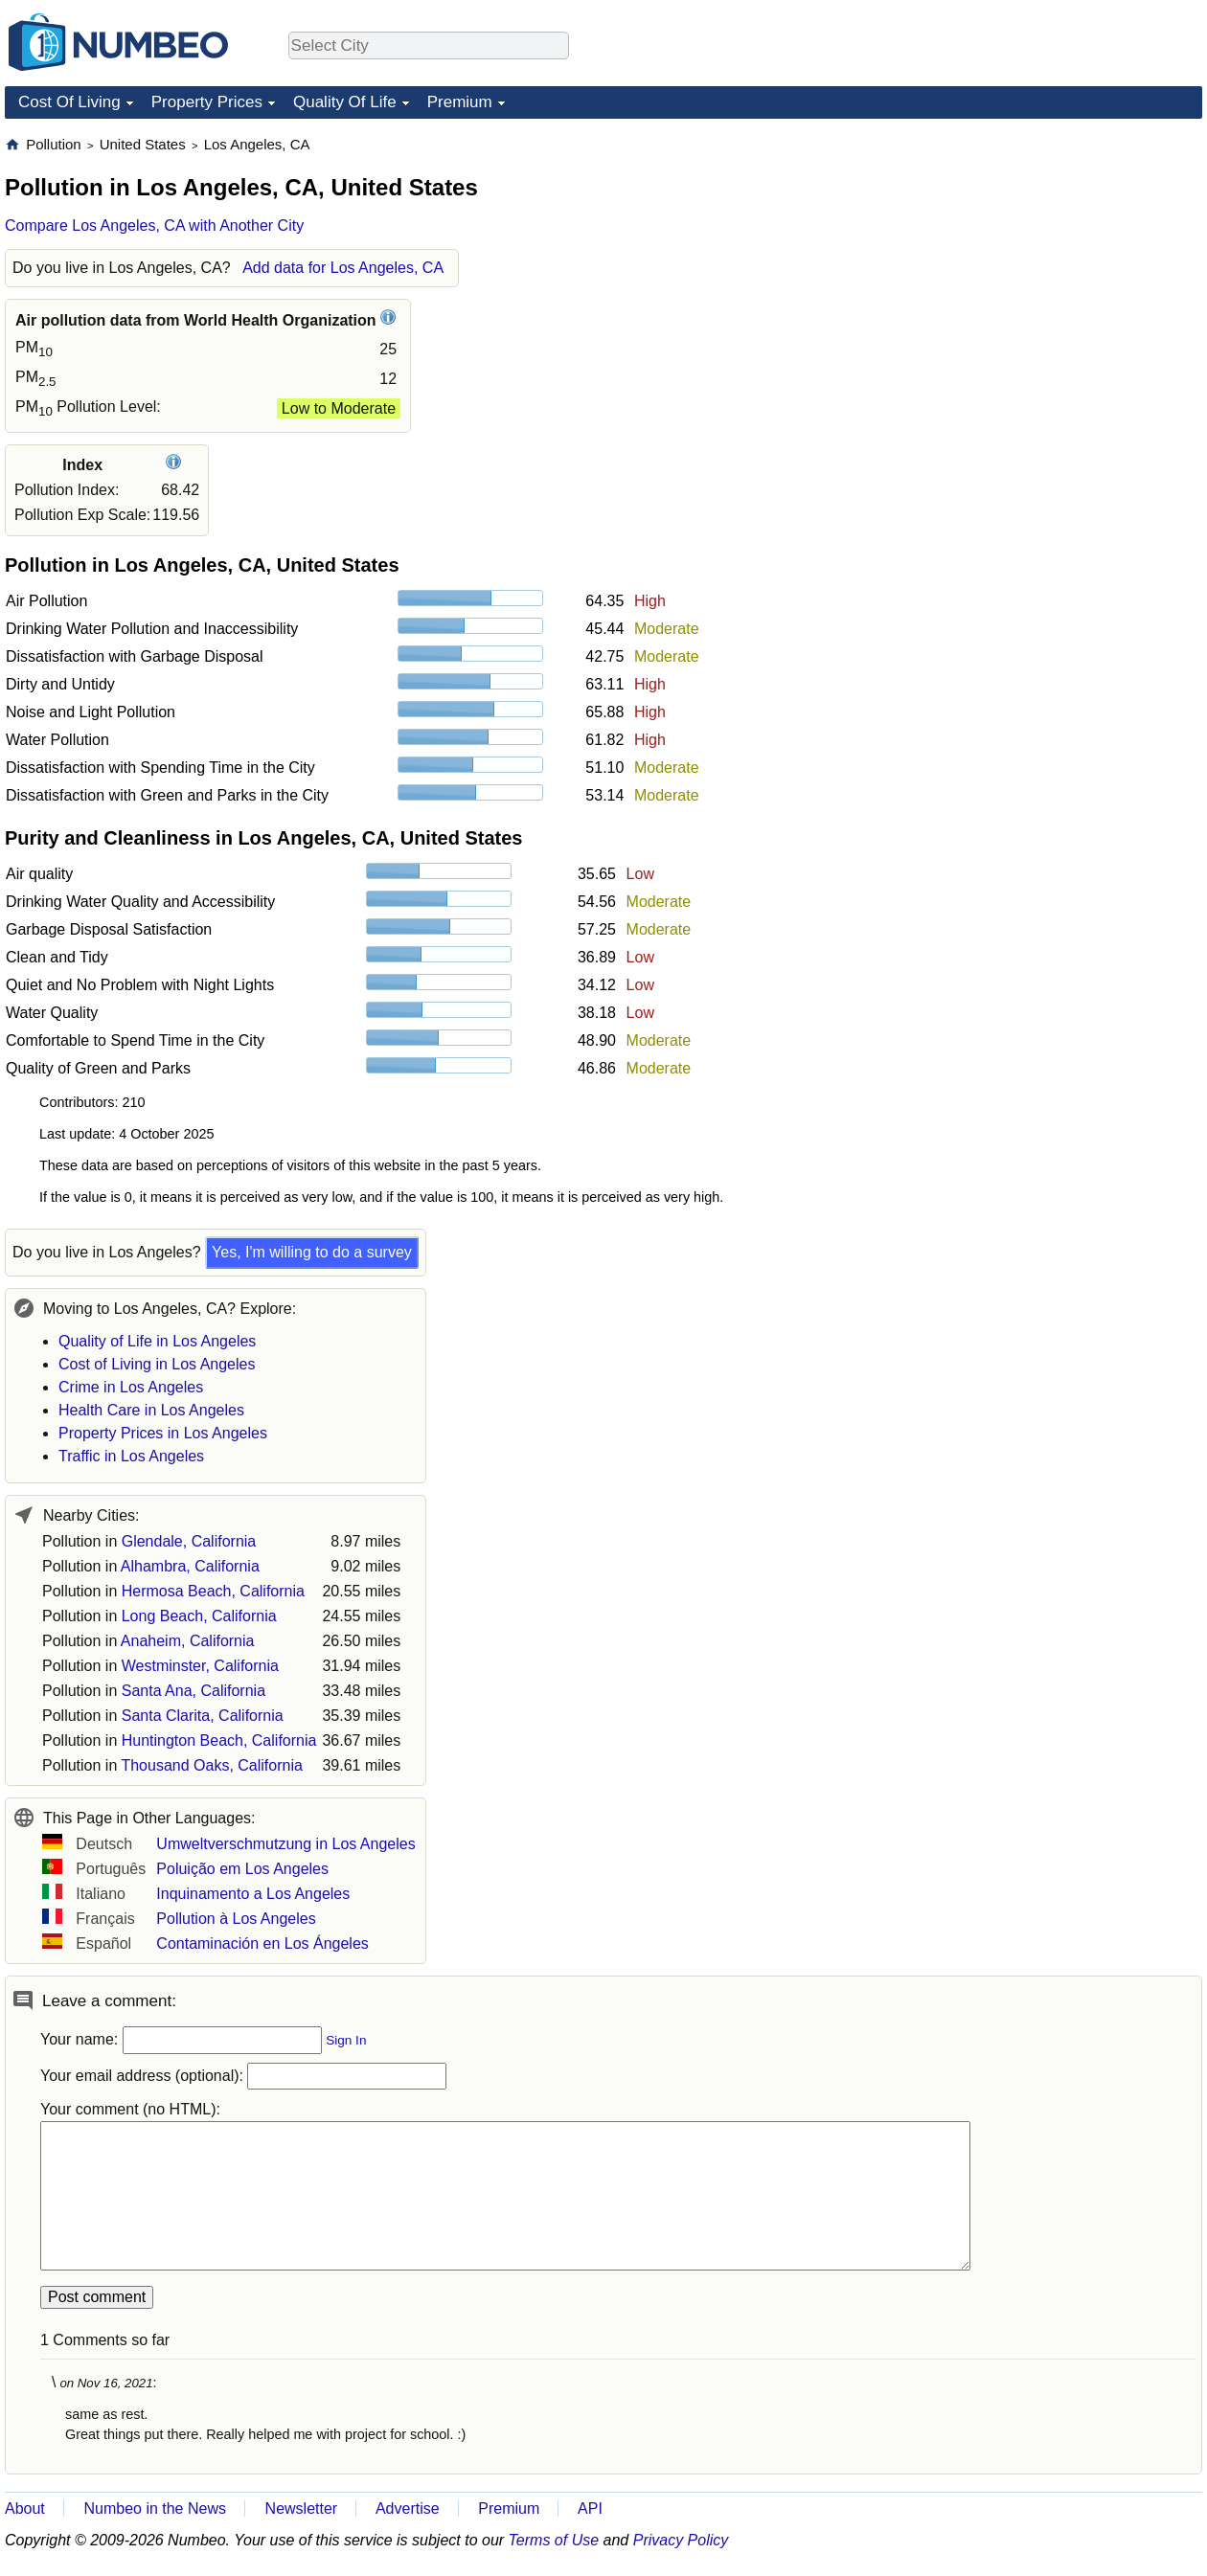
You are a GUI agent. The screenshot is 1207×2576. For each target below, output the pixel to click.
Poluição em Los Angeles (242, 1869)
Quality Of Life (345, 102)
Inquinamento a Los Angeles (253, 1894)
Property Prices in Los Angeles (162, 1433)
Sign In (346, 2040)
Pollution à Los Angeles (235, 1918)
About (25, 2508)
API (590, 2508)
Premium (459, 102)
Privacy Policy (681, 2540)
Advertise (408, 2508)
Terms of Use (554, 2540)
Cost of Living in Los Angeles (156, 1364)
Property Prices (206, 102)
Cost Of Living (69, 102)
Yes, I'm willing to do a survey (312, 1252)
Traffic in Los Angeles (131, 1456)
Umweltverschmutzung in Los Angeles (285, 1844)
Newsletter (301, 2508)
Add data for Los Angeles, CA (343, 268)
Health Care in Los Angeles (151, 1410)
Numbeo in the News (154, 2508)
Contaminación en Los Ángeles (262, 1943)
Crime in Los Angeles (130, 1387)
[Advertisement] (1058, 254)
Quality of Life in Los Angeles (157, 1341)
